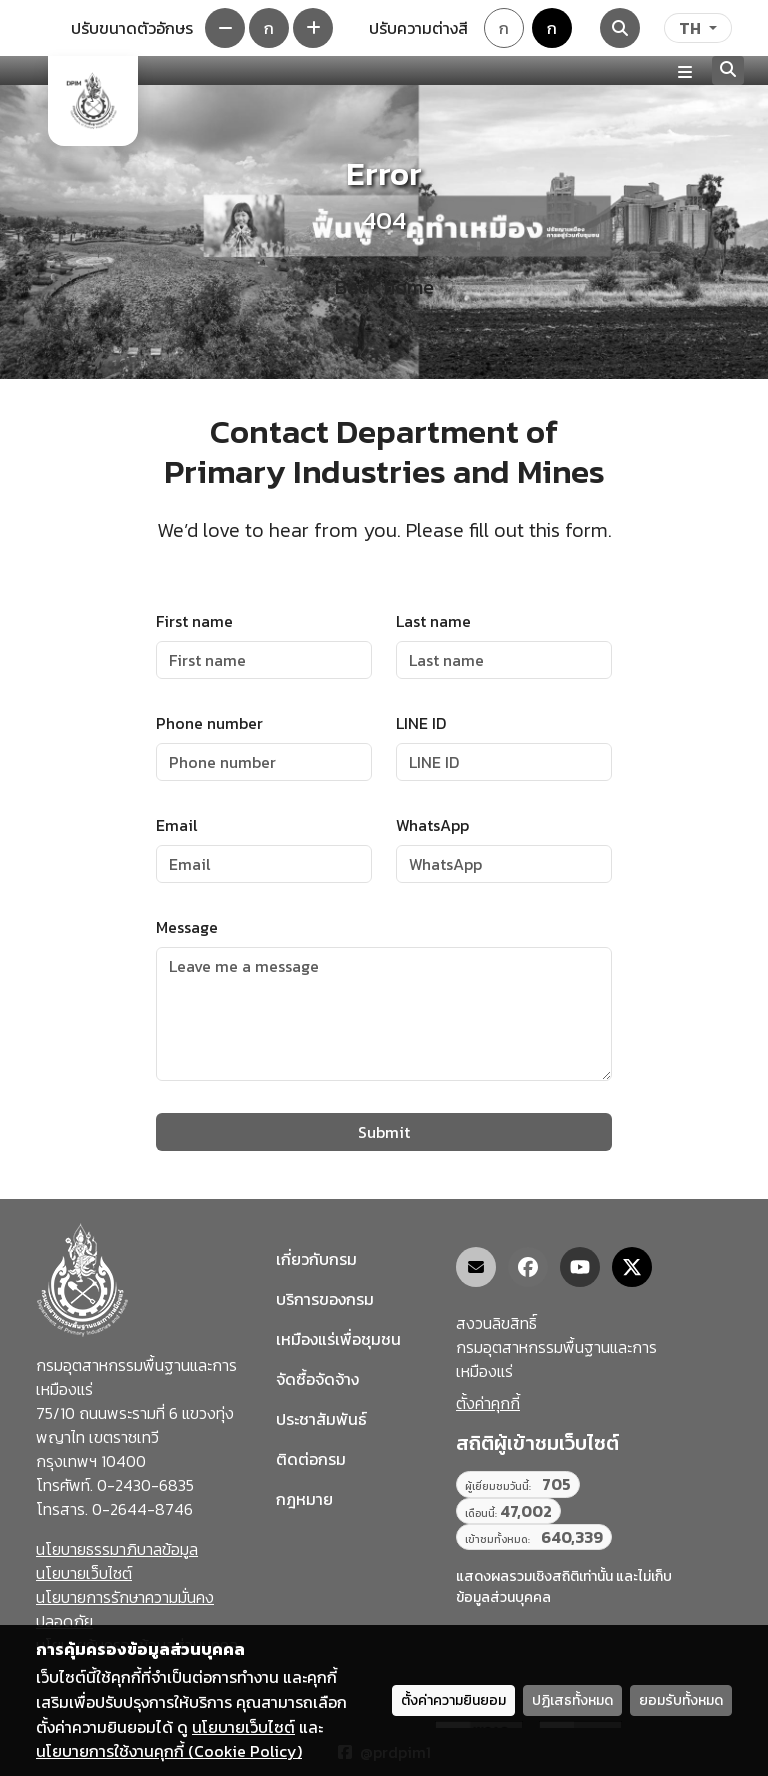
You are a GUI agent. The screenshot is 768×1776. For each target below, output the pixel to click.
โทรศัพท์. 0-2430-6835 (115, 1485)
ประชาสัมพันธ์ (321, 1419)
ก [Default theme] (504, 28)
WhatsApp (432, 825)
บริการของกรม (325, 1299)
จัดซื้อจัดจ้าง (317, 1379)
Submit (384, 1132)
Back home (384, 287)
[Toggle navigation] (685, 71)
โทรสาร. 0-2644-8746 (114, 1509)
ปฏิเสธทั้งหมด (572, 1700)
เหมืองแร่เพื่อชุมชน (338, 1339)
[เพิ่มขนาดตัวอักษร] (313, 28)
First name (194, 621)
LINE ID (421, 723)
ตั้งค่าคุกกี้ (488, 1403)
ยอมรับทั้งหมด (681, 1700)
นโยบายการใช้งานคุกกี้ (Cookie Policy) (169, 1751)
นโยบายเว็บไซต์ (84, 1573)
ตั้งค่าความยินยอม (453, 1700)
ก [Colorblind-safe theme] (552, 28)
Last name (433, 621)
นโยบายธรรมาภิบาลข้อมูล (117, 1549)
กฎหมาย (304, 1499)
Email (177, 825)
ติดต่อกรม (311, 1459)
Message (187, 927)
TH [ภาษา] (690, 28)
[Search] (620, 28)
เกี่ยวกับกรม (316, 1259)
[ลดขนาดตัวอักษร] (225, 28)
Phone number (209, 723)
